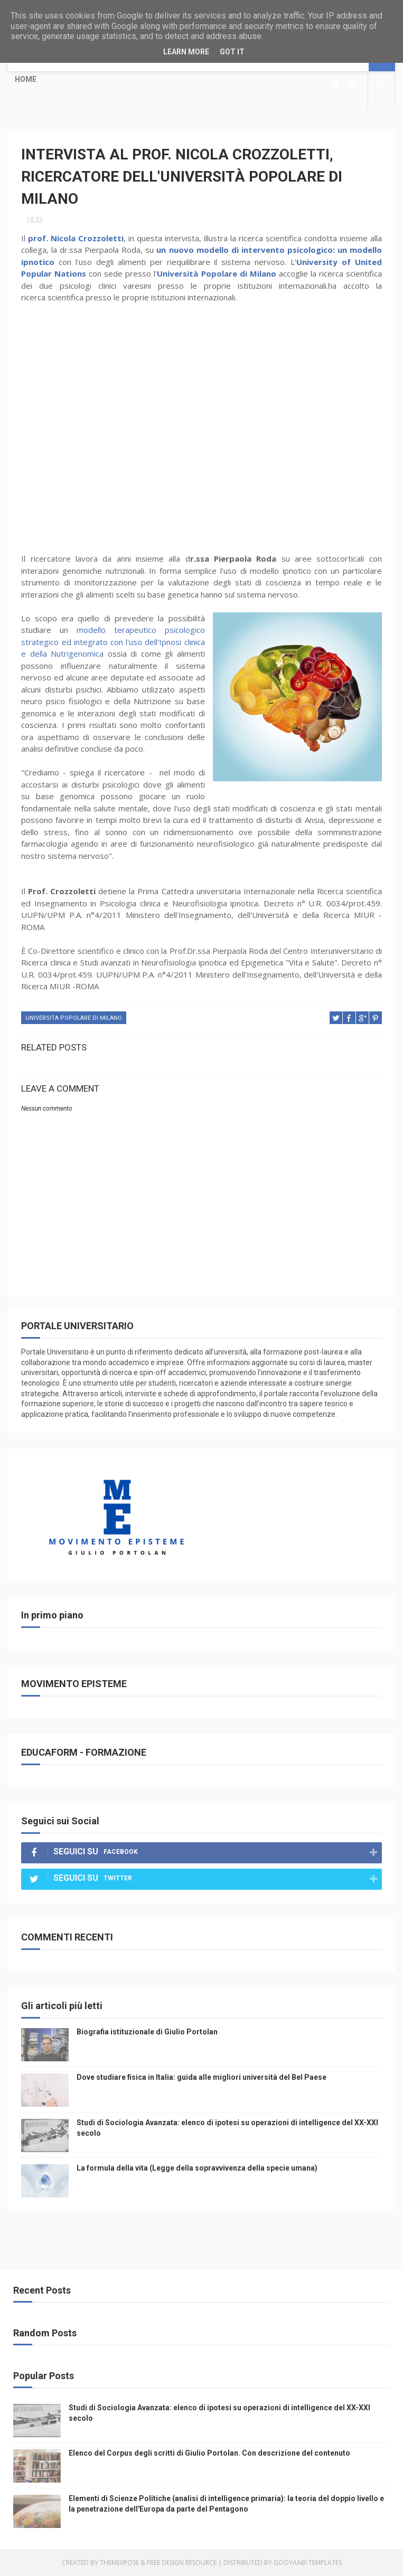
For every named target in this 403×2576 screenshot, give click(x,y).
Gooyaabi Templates (308, 2562)
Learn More (186, 52)
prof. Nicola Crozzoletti (76, 238)
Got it (232, 52)
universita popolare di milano (73, 1018)
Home (25, 79)
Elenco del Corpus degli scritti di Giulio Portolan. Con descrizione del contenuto (209, 2453)
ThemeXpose (119, 2562)
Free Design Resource (182, 2562)
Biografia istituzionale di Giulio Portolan (147, 2032)
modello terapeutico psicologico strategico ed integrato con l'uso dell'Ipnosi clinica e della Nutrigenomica (112, 641)
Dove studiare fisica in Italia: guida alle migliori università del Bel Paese (201, 2077)
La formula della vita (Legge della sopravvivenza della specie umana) (197, 2168)
